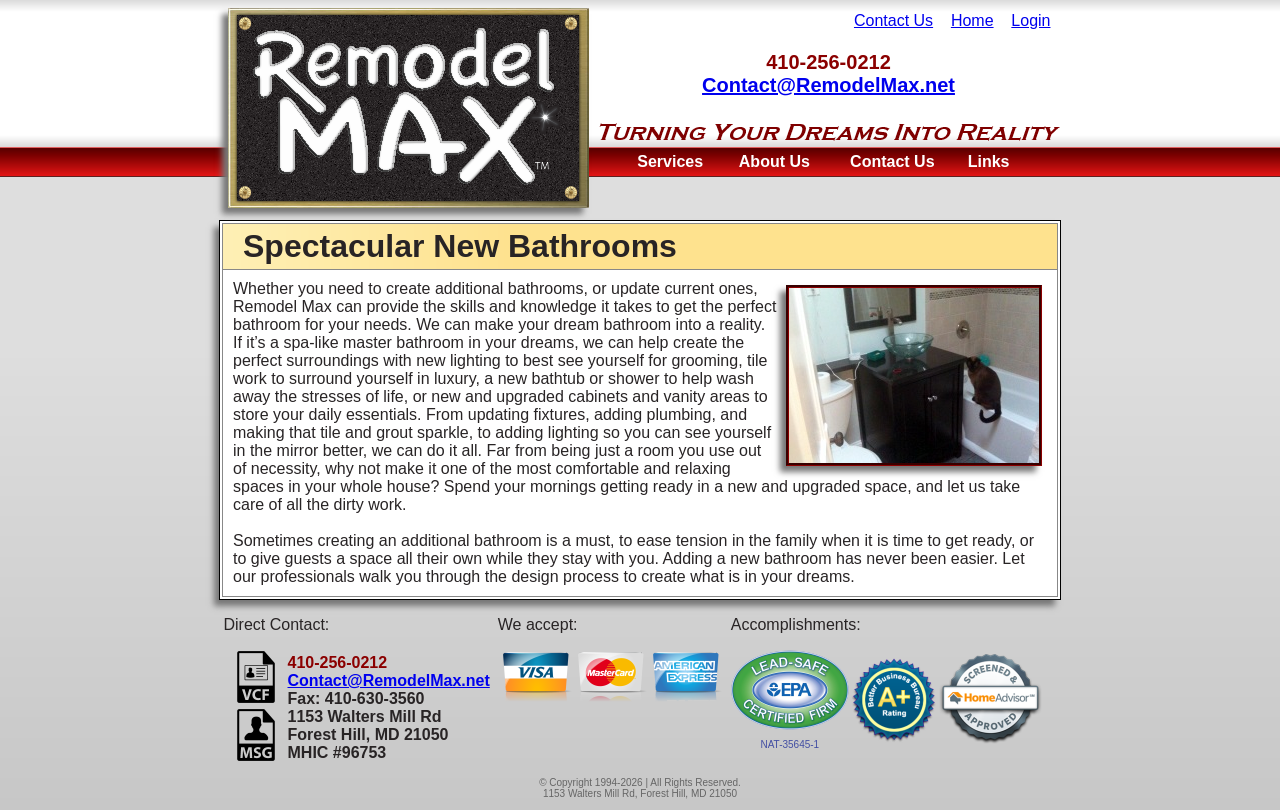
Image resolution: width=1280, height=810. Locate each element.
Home (972, 20)
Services (670, 161)
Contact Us (893, 20)
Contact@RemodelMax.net (828, 85)
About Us (774, 161)
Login (1030, 20)
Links (989, 161)
